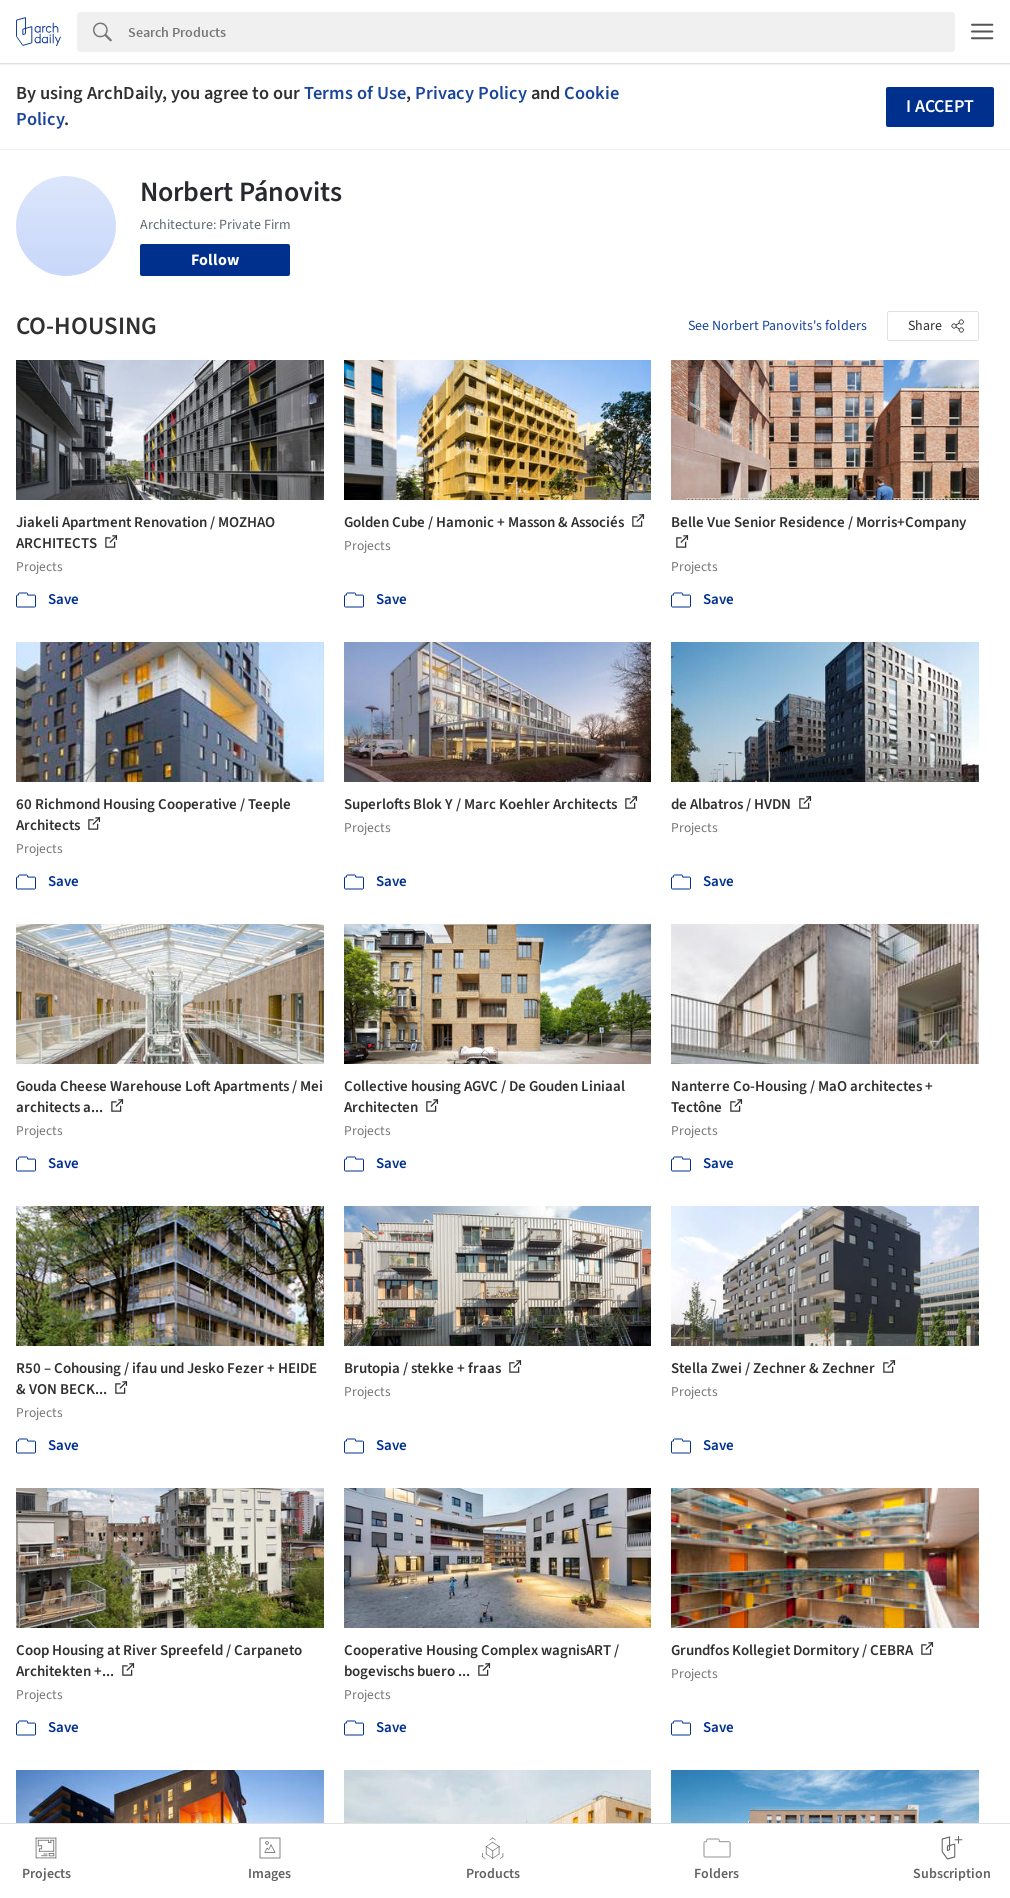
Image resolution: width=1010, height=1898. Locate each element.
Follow (215, 260)
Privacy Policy (471, 93)
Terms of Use (355, 93)
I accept (940, 106)
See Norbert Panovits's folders (777, 326)
